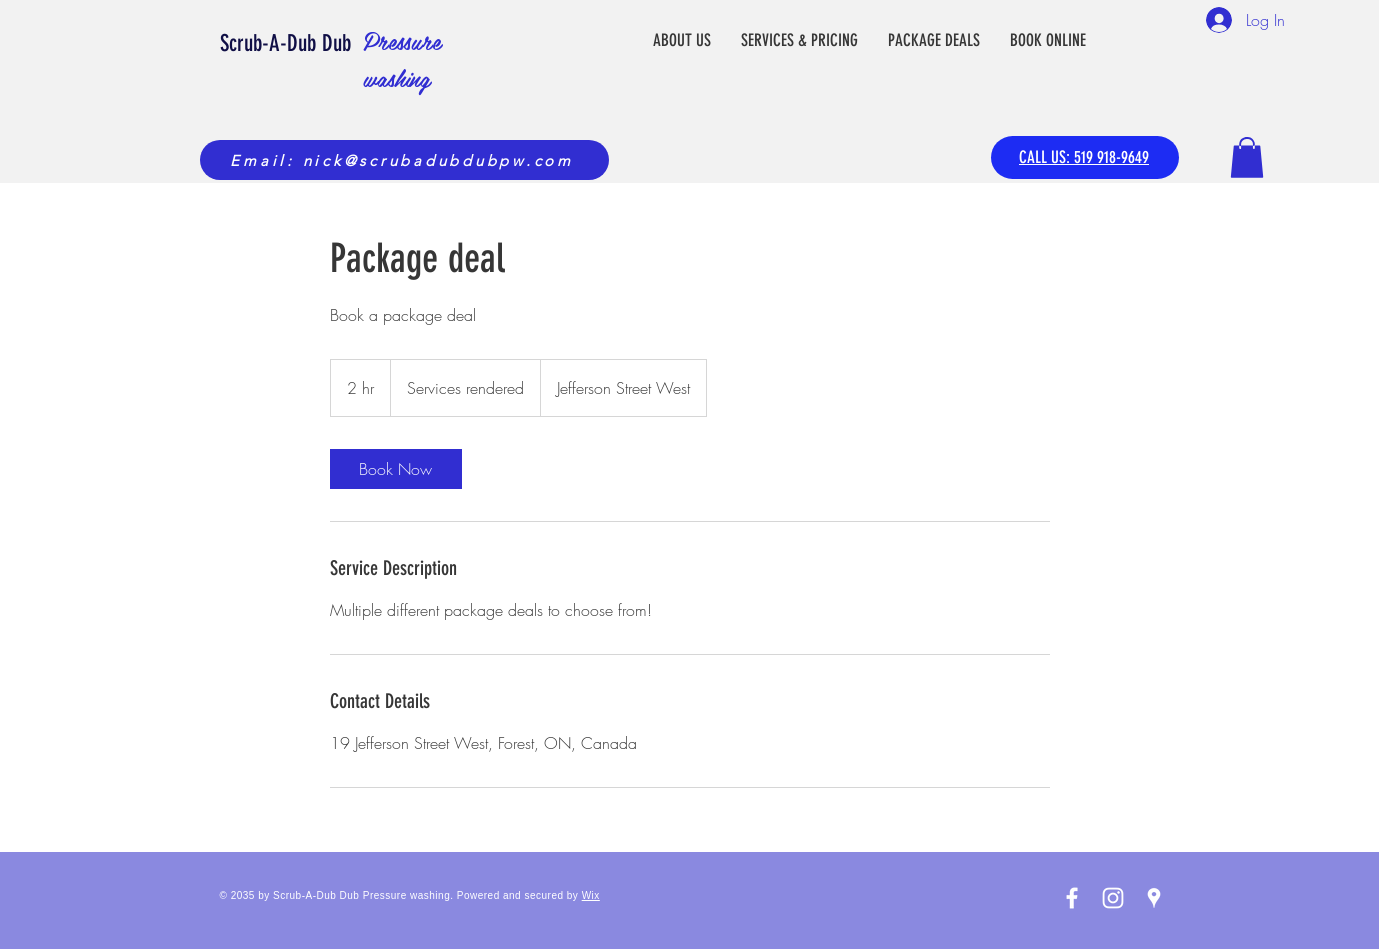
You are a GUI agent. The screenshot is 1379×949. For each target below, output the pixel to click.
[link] (396, 469)
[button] (1247, 157)
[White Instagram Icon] (1113, 898)
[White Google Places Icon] (1154, 898)
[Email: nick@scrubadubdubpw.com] (404, 160)
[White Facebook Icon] (1072, 898)
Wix (591, 895)
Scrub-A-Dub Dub (288, 43)
